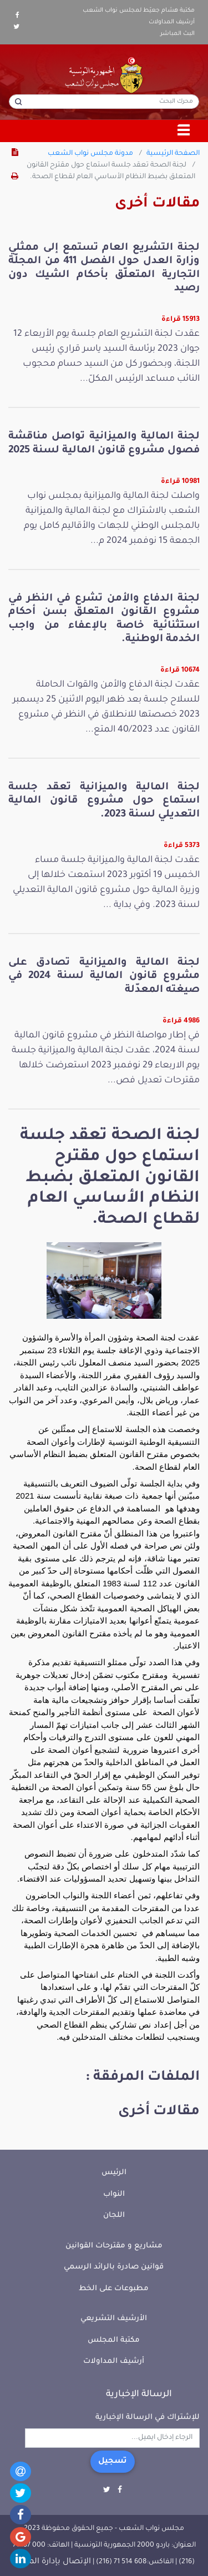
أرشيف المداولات (172, 22)
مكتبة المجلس (114, 2340)
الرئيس (114, 2173)
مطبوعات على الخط (114, 2289)
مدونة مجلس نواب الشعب (90, 154)
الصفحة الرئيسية (173, 154)
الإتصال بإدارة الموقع (52, 2562)
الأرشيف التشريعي (113, 2319)
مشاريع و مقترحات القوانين (114, 2246)
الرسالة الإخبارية (139, 2394)
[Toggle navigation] (184, 131)
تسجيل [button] (112, 2461)
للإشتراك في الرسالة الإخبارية (147, 2417)
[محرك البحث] (104, 101)
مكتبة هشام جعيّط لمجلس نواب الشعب (139, 10)
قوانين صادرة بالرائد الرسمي (114, 2267)
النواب (114, 2194)
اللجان (114, 2215)
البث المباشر (177, 34)
